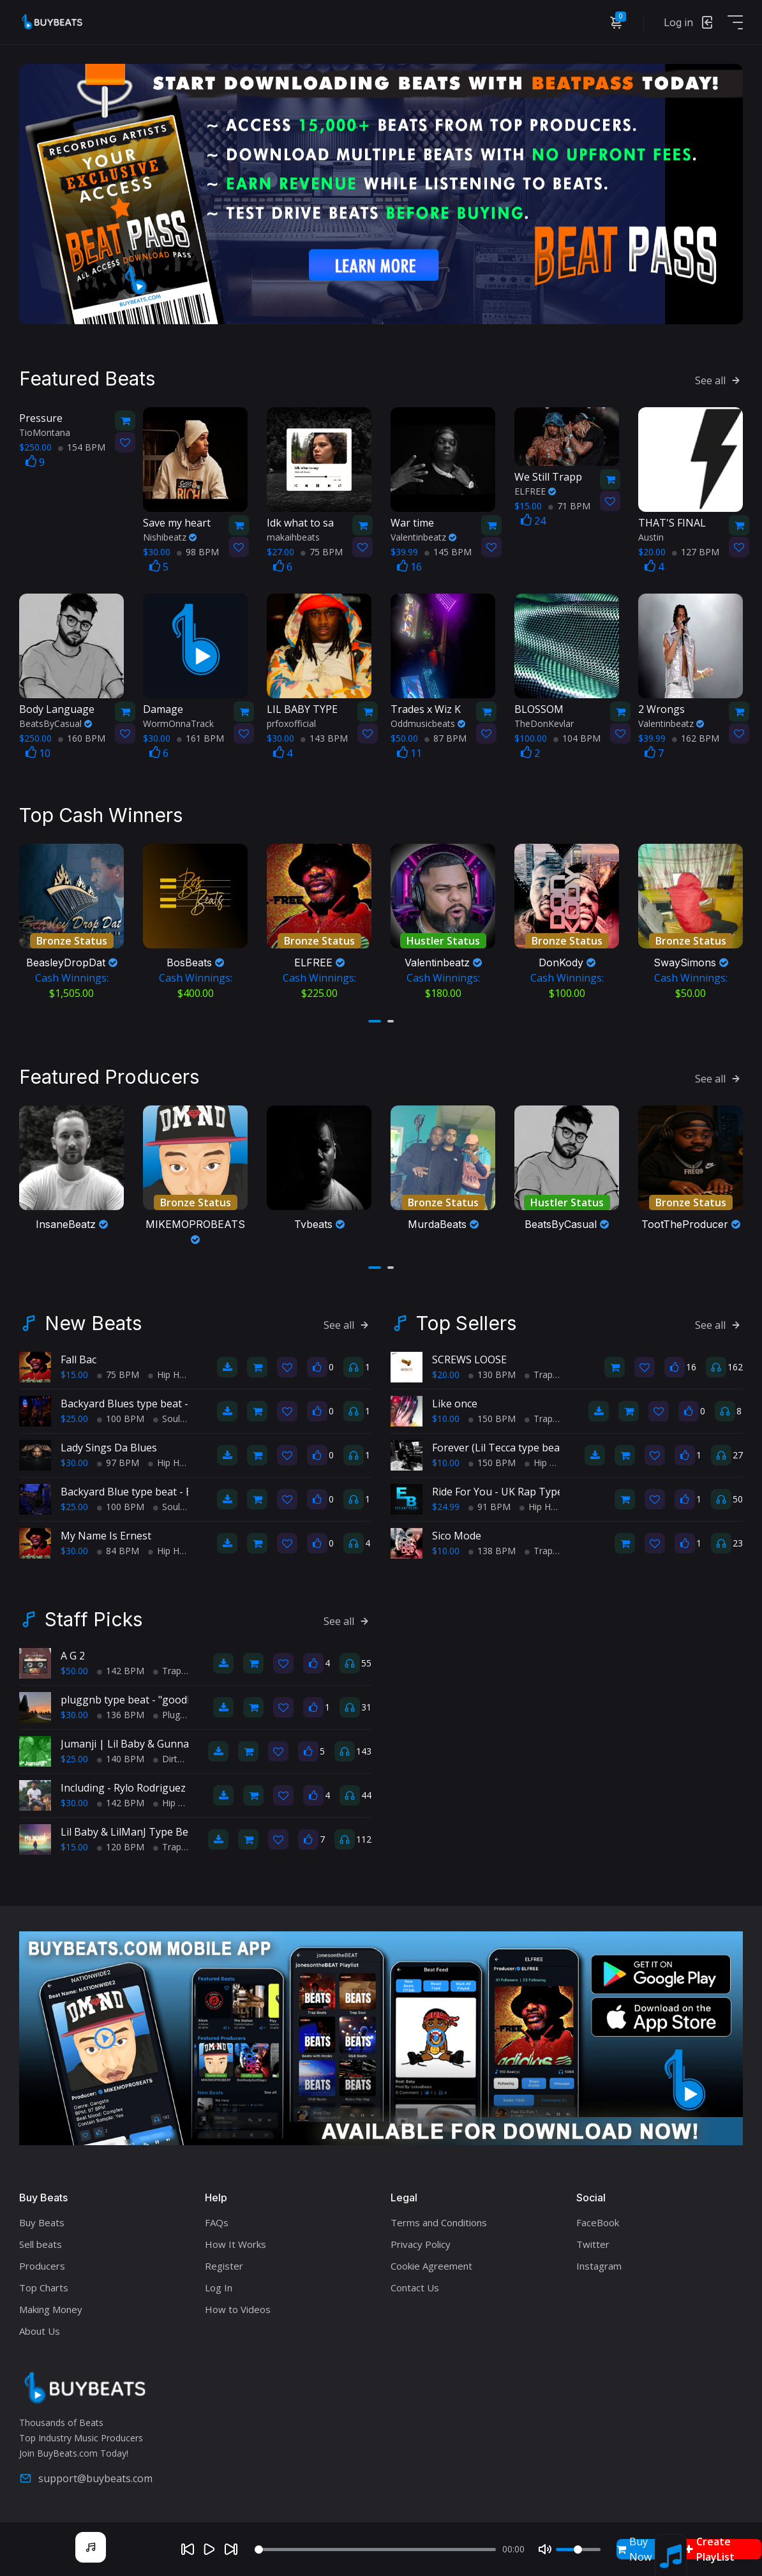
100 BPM (120, 1418)
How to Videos (238, 2309)
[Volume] (578, 2549)
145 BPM (448, 552)
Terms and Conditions (439, 2222)
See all (719, 380)
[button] (374, 1021)
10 (38, 753)
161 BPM (200, 738)
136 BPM (120, 1715)
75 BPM (322, 552)
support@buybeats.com (86, 2478)
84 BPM (118, 1551)
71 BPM (569, 506)
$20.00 (445, 1374)
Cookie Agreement (431, 2265)
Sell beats (40, 2244)
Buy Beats (41, 2222)
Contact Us (415, 2287)
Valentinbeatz (423, 537)
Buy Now (634, 2549)
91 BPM (489, 1507)
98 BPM (198, 552)
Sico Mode (456, 1536)
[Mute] (545, 2549)
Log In (218, 2287)
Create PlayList (710, 2549)
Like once (454, 1404)
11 (409, 753)
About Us (39, 2331)
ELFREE (535, 491)
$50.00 (74, 1671)
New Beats (93, 1323)
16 (409, 567)
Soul (166, 1418)
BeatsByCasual (55, 723)
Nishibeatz (170, 537)
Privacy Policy (421, 2244)
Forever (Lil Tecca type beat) (499, 1448)
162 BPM (695, 738)
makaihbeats (293, 537)
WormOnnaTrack (178, 723)
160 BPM (81, 738)
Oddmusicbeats (428, 723)
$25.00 (74, 1418)
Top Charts (43, 2287)
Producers (42, 2265)
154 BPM (81, 447)
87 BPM (445, 738)
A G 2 (73, 1656)
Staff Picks (93, 1619)
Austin (651, 537)
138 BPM (492, 1551)
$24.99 (445, 1507)
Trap (539, 1374)
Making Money (50, 2309)
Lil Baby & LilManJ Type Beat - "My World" (160, 1832)
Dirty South (181, 1759)
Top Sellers (466, 1323)
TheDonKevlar (544, 723)
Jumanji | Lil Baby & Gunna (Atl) (136, 1744)
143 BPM (324, 738)
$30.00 (74, 1462)
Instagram (599, 2265)
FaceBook (597, 2222)
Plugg (169, 1715)
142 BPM (120, 1671)
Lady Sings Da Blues (109, 1448)
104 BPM (577, 738)
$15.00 (74, 1374)
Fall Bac (78, 1359)
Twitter (592, 2244)
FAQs (216, 2222)
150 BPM (492, 1418)
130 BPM (492, 1374)
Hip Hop (169, 1374)
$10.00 (445, 1418)
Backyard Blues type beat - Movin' (142, 1404)
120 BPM (120, 1847)
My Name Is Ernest (106, 1536)
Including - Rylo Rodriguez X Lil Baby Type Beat (173, 1788)
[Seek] (375, 2549)
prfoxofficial (291, 723)
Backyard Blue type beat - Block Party (150, 1492)
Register (224, 2265)
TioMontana (44, 432)
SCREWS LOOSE (469, 1359)
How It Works (235, 2244)
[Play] (209, 2549)
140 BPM (120, 1759)
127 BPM (695, 552)
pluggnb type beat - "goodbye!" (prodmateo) (167, 1700)
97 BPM (118, 1462)
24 (533, 521)
